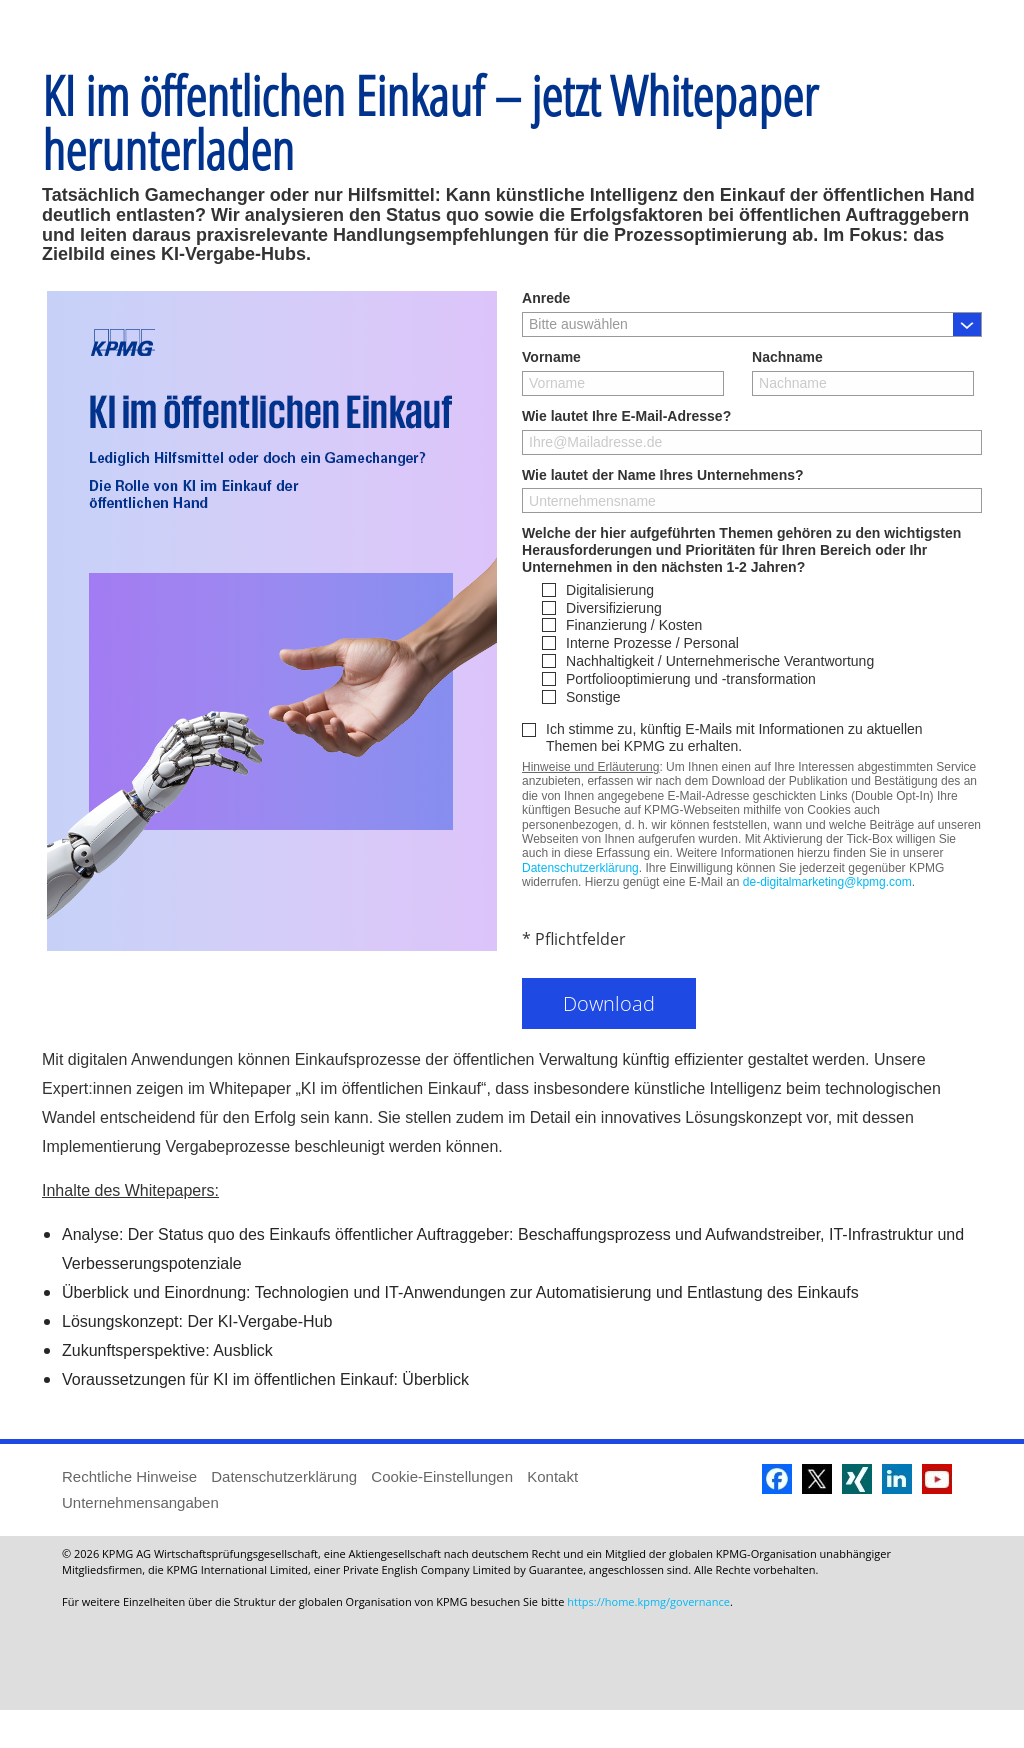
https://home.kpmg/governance (648, 1639)
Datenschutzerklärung (580, 906)
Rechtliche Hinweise (129, 1514)
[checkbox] (762, 681)
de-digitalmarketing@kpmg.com (827, 920)
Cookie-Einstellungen (442, 1514)
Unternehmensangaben (140, 1540)
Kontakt (552, 1514)
